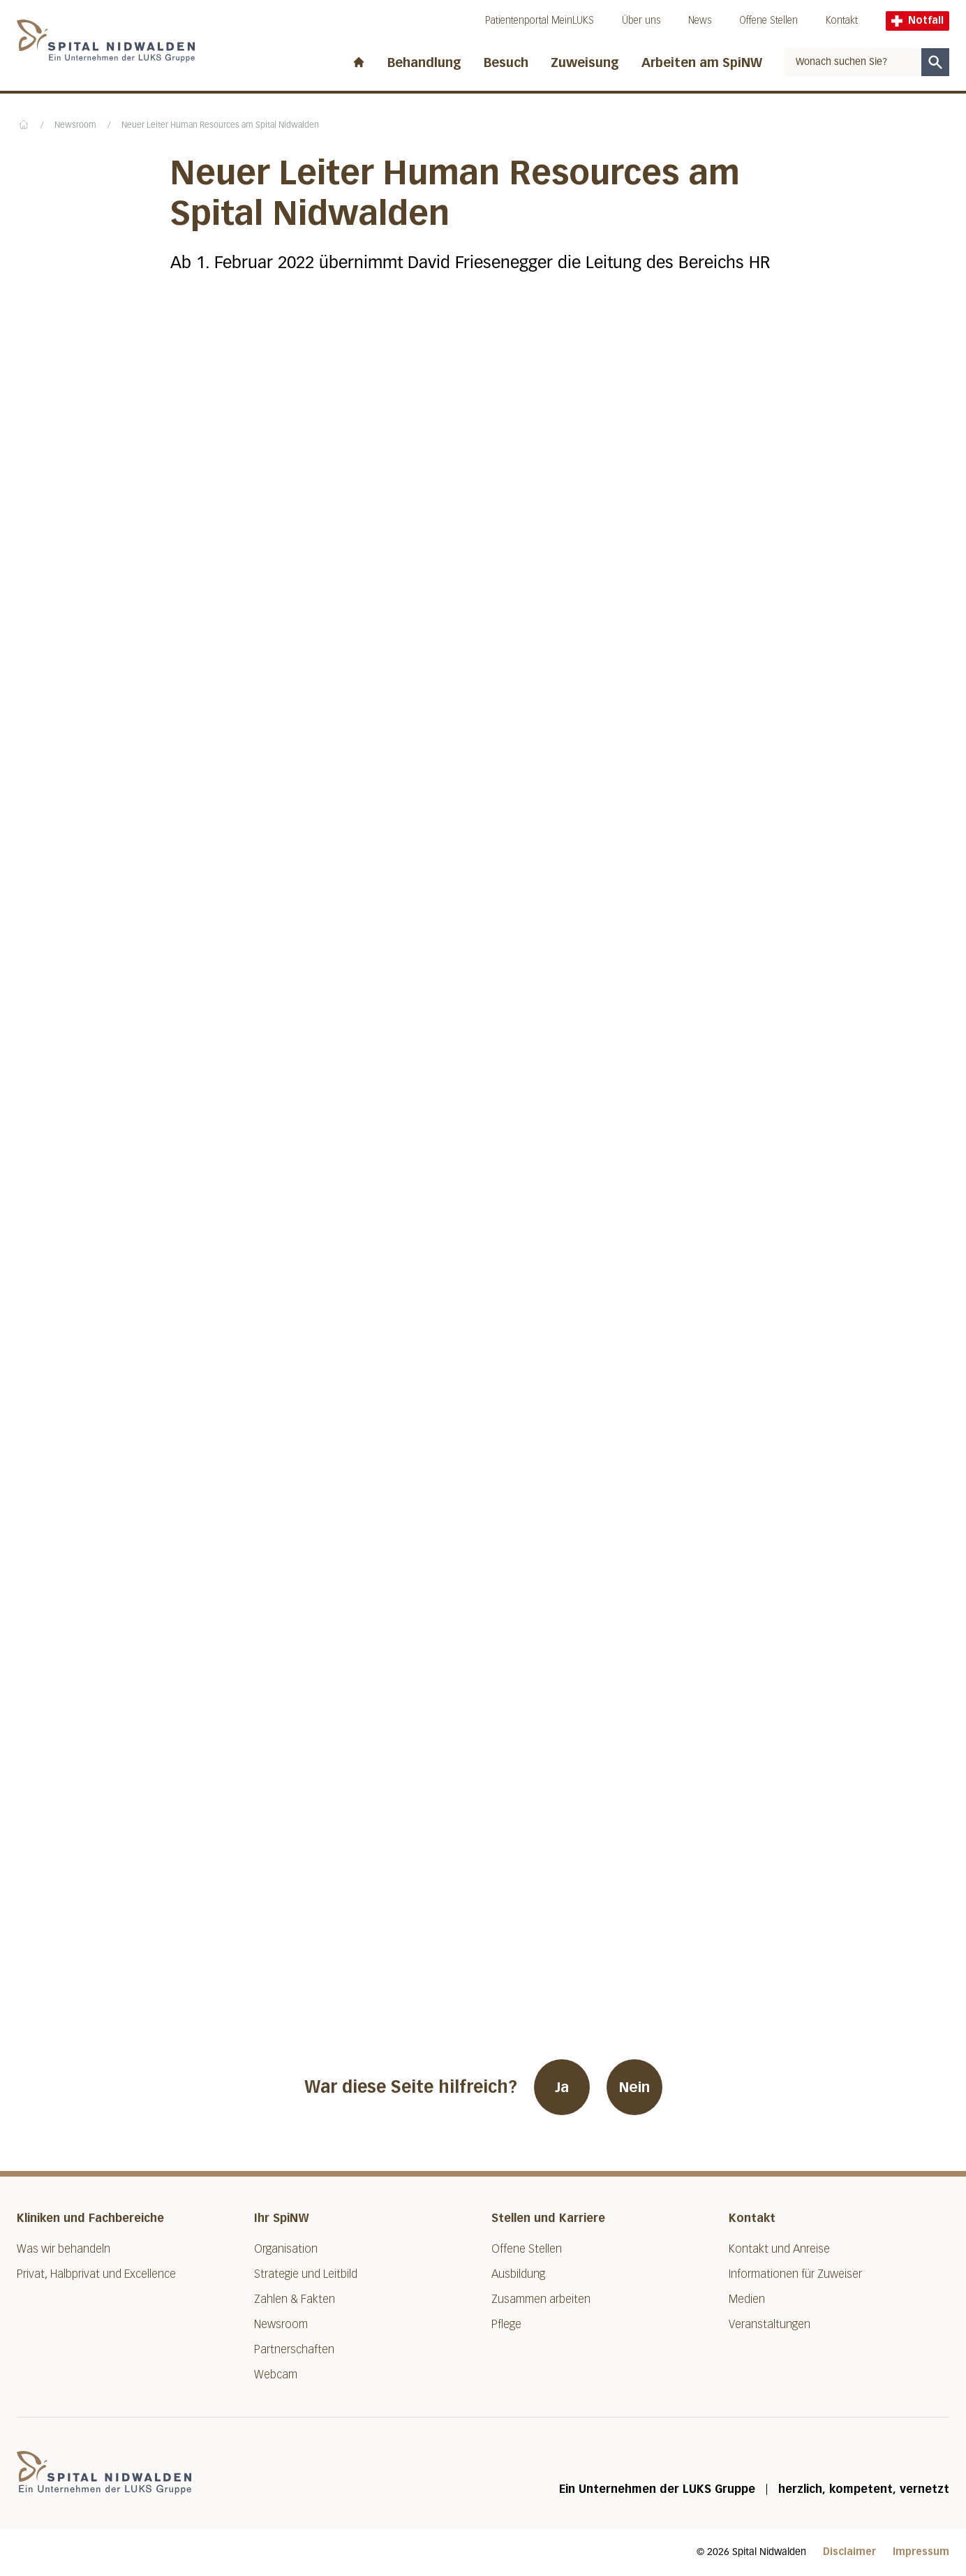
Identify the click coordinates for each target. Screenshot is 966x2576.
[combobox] (853, 62)
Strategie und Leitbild (305, 2274)
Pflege (506, 2324)
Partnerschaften (294, 2349)
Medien (747, 2299)
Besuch (506, 63)
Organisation (286, 2248)
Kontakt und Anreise (779, 2248)
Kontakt (842, 21)
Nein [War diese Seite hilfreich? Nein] (634, 2087)
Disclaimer (849, 2552)
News (699, 21)
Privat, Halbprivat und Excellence (96, 2274)
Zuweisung (585, 63)
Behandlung (424, 63)
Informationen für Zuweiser (795, 2274)
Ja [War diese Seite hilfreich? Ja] (562, 2087)
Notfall (917, 21)
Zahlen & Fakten (294, 2299)
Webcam (275, 2374)
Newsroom (75, 126)
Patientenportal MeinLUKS (539, 21)
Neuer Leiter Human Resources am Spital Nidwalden (220, 126)
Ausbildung (518, 2274)
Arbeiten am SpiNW (701, 63)
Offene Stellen (768, 21)
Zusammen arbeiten (540, 2299)
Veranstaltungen (769, 2324)
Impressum (921, 2552)
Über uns (641, 21)
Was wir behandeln (63, 2248)
